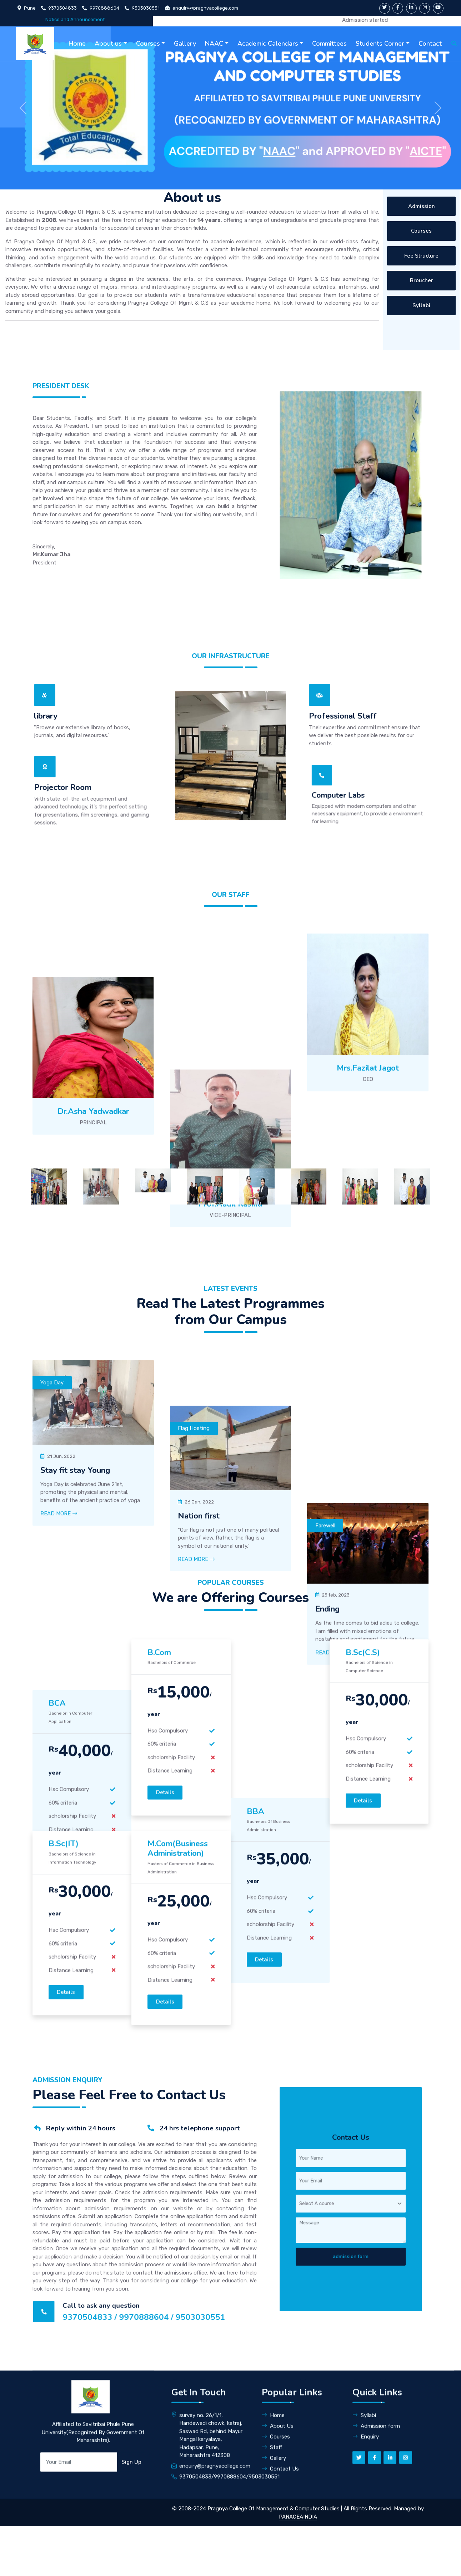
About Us (278, 2530)
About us (108, 43)
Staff (272, 2552)
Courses (148, 43)
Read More (58, 1908)
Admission (421, 206)
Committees (329, 43)
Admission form (376, 2530)
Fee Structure (421, 255)
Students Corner (380, 43)
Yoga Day (52, 1777)
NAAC (214, 43)
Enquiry (365, 2541)
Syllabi (421, 305)
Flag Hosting (194, 1777)
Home (77, 43)
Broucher (421, 280)
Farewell (325, 1777)
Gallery (185, 43)
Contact (430, 43)
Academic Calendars (267, 43)
